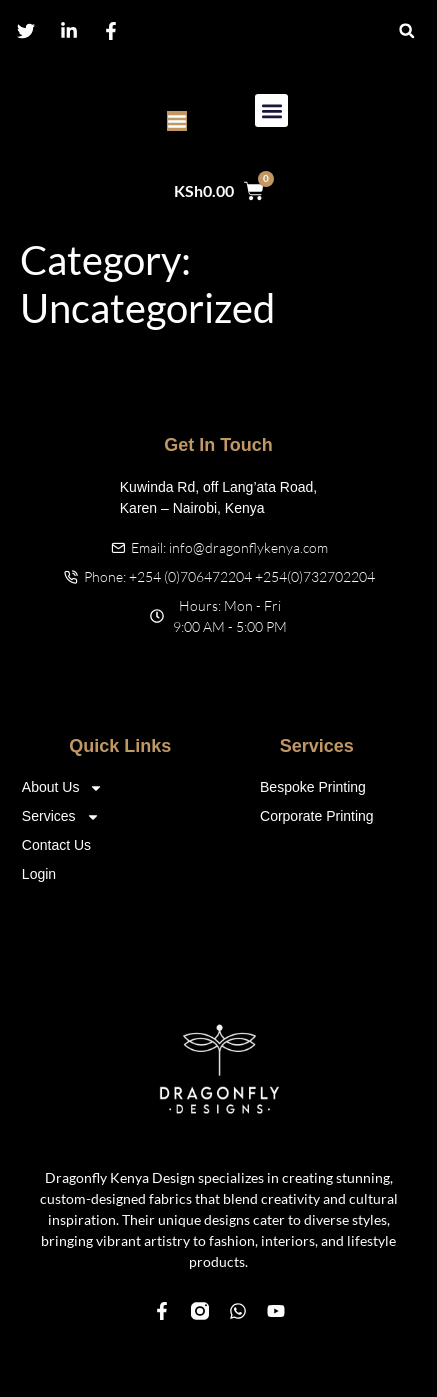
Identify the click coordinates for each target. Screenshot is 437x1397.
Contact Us (56, 845)
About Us (63, 787)
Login (39, 874)
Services (61, 816)
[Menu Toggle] (177, 121)
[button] (406, 30)
